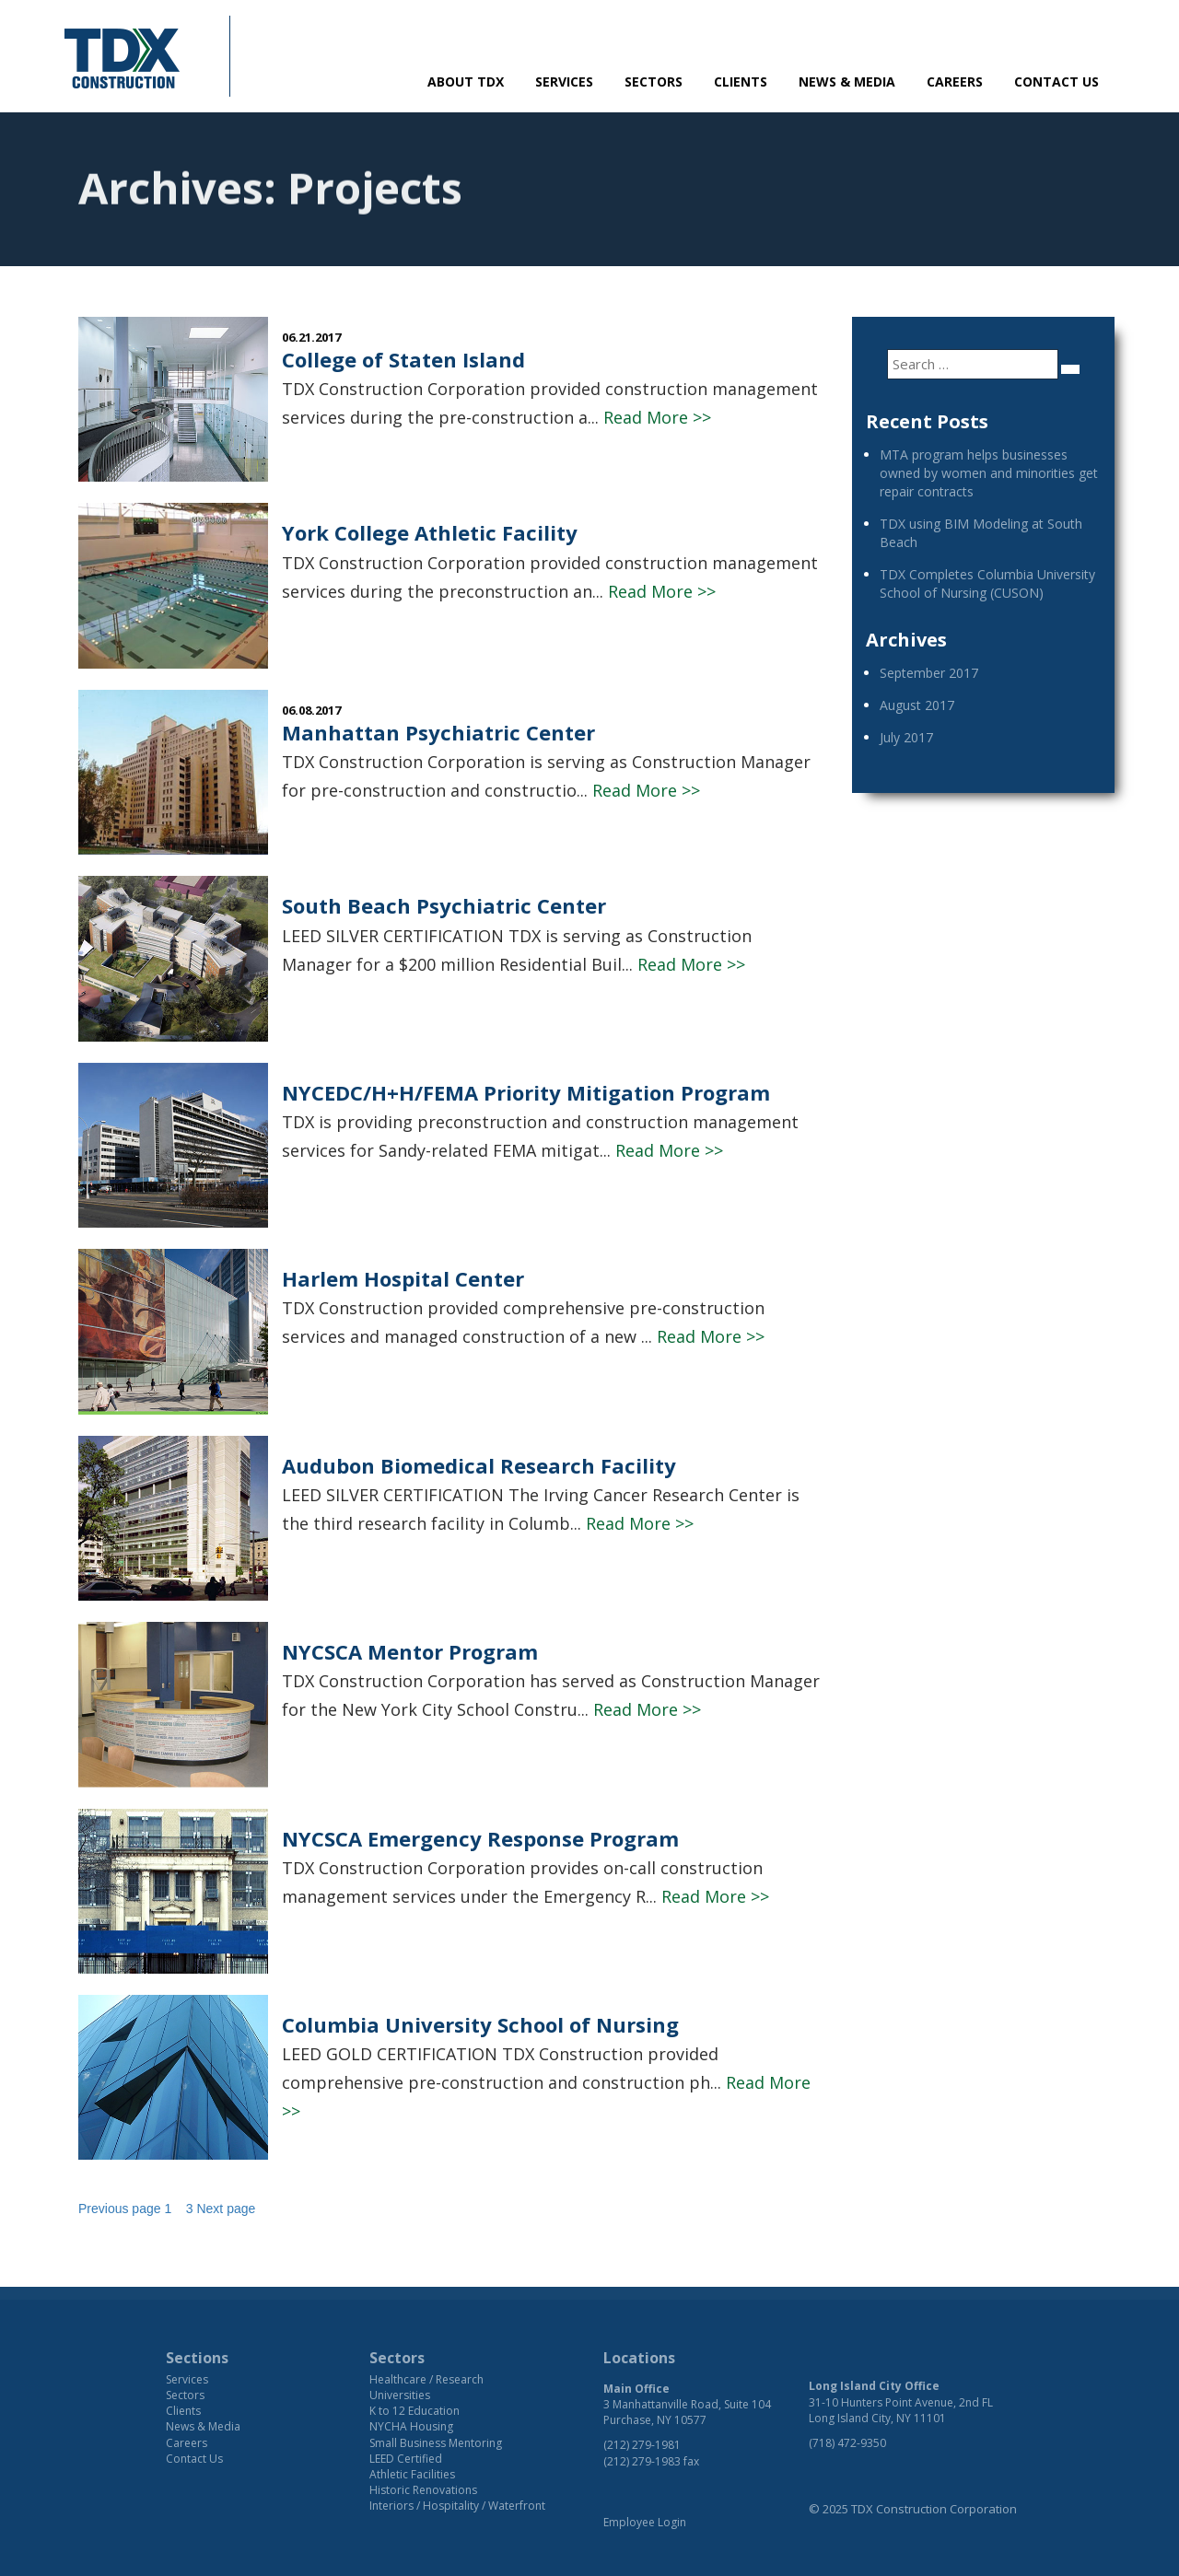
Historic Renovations (423, 2490)
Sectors (654, 81)
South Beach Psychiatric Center (444, 905)
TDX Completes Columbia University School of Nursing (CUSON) (987, 583)
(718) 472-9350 (847, 2443)
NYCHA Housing (411, 2426)
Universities (399, 2395)
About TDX (465, 81)
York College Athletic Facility (430, 532)
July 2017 (906, 737)
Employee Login (644, 2522)
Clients (740, 81)
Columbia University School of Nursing (480, 2024)
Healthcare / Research (426, 2379)
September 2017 (929, 673)
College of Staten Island (403, 359)
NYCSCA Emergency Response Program (480, 1838)
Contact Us (1056, 81)
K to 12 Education (414, 2411)
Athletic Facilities (412, 2474)
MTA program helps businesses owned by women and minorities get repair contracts (989, 473)
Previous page (119, 2208)
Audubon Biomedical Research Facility (479, 1465)
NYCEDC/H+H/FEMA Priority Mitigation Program (526, 1092)
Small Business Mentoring (435, 2443)
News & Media (847, 81)
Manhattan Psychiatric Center (438, 732)
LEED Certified (405, 2458)
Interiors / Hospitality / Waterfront (457, 2505)
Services (564, 81)
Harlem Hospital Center (403, 1278)
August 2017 (917, 705)
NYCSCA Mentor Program (410, 1651)
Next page (225, 2208)
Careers (955, 81)
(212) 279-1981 (642, 2445)
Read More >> (657, 417)
